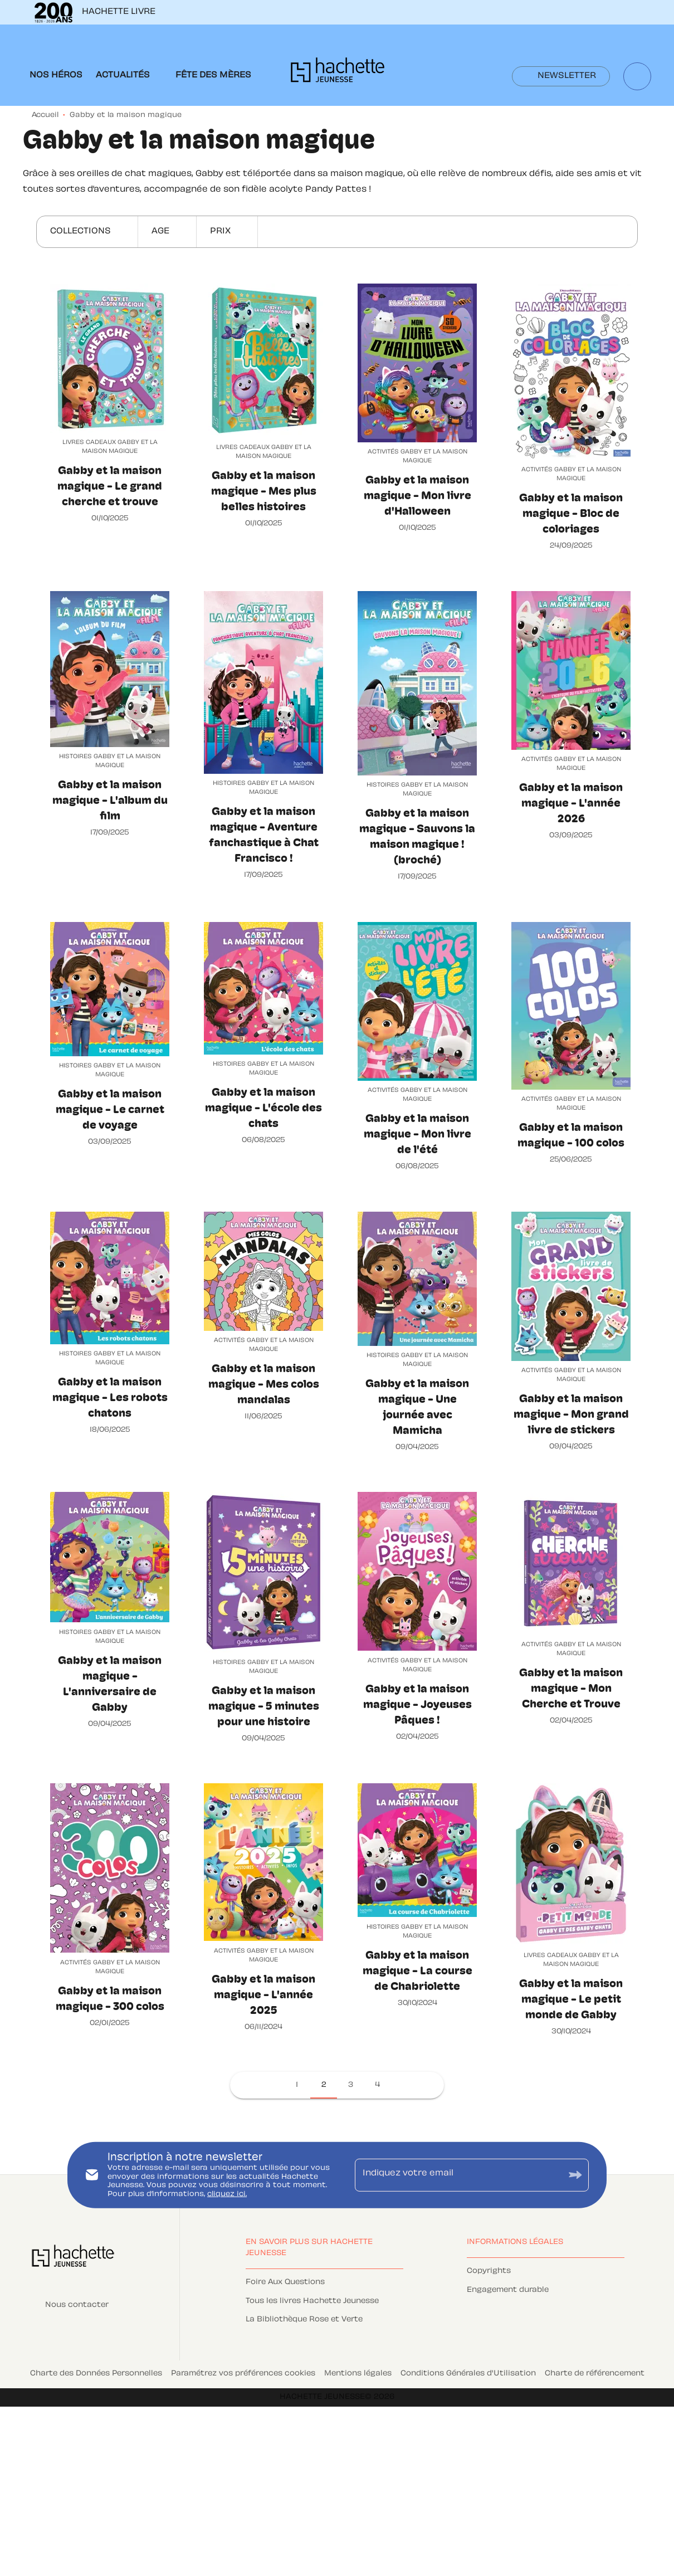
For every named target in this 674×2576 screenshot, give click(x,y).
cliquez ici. (227, 2194)
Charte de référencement (594, 2373)
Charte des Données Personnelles (96, 2373)
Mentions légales (358, 2373)
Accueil (45, 115)
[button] (561, 76)
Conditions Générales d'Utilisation (468, 2373)
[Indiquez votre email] (458, 2175)
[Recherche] (637, 76)
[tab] (56, 75)
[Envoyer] (575, 2175)
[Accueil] (337, 73)
